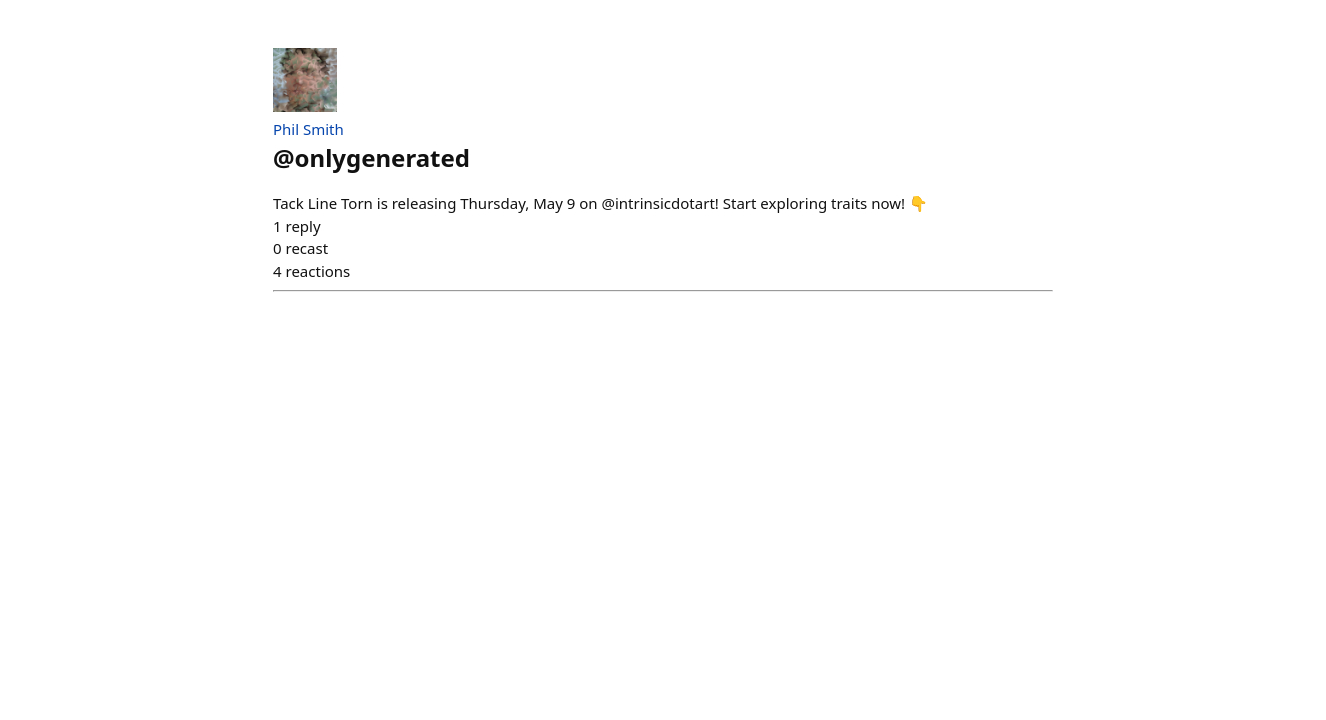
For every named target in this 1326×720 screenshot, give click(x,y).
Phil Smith (308, 129)
